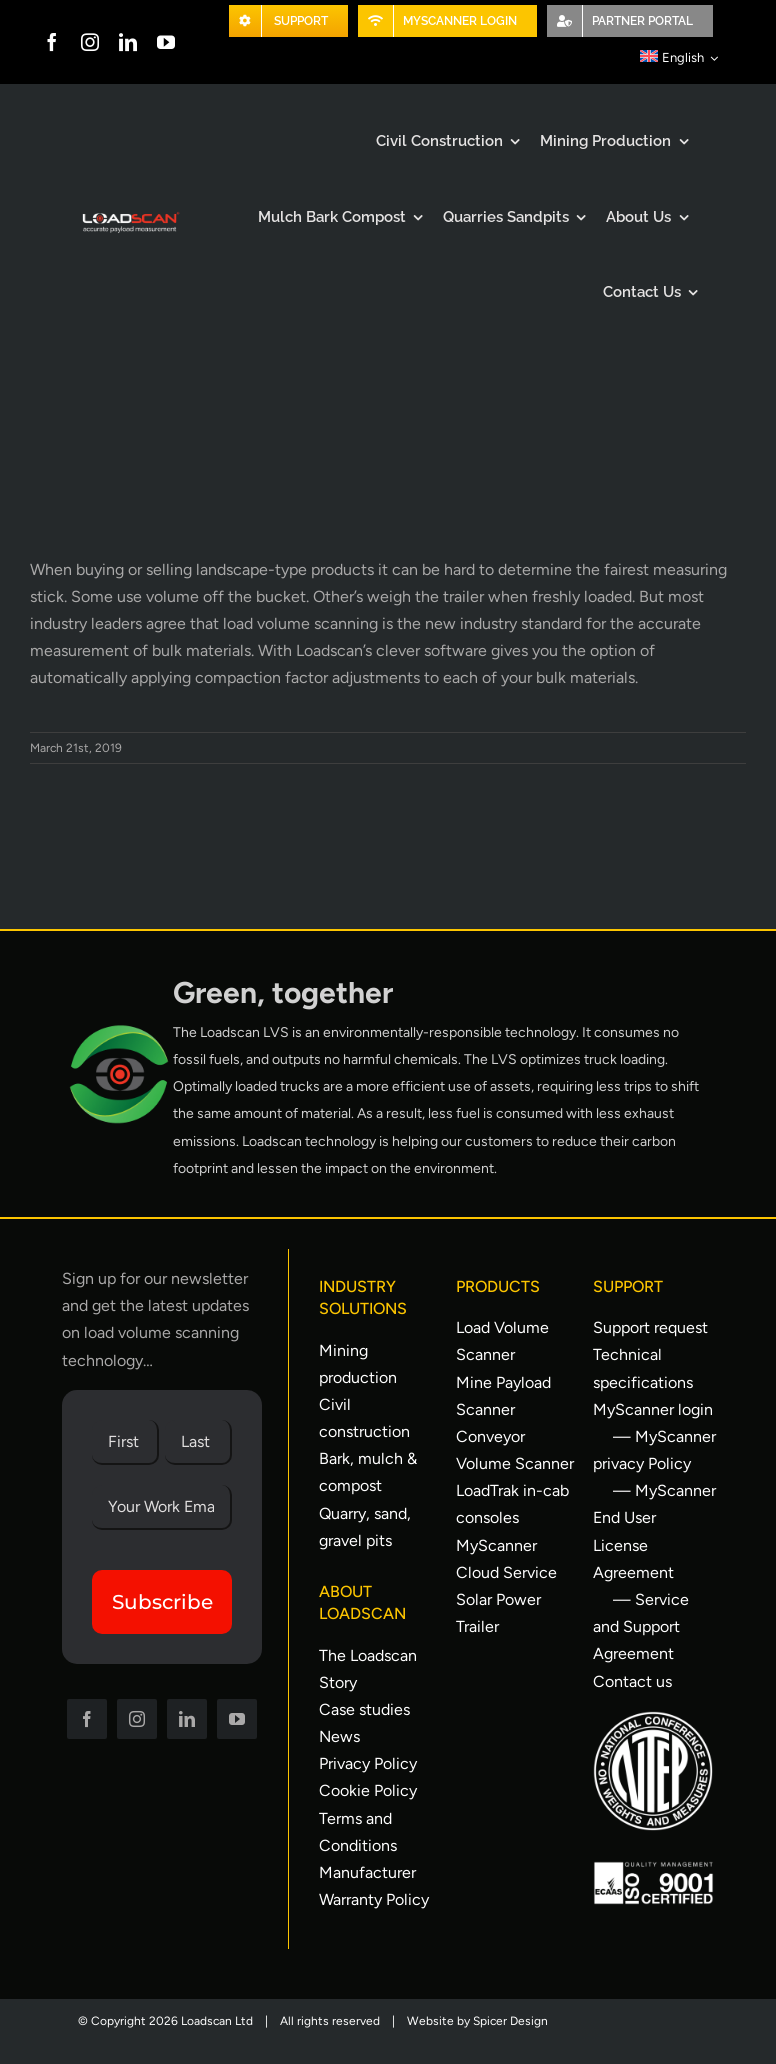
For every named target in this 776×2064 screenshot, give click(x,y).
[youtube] (166, 42)
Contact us (632, 1681)
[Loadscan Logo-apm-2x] (130, 216)
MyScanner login (653, 1409)
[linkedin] (128, 42)
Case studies (364, 1709)
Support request (650, 1327)
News (339, 1736)
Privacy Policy (368, 1763)
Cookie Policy (368, 1790)
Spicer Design (510, 2021)
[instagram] (90, 42)
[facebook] (52, 42)
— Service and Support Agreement (641, 1626)
